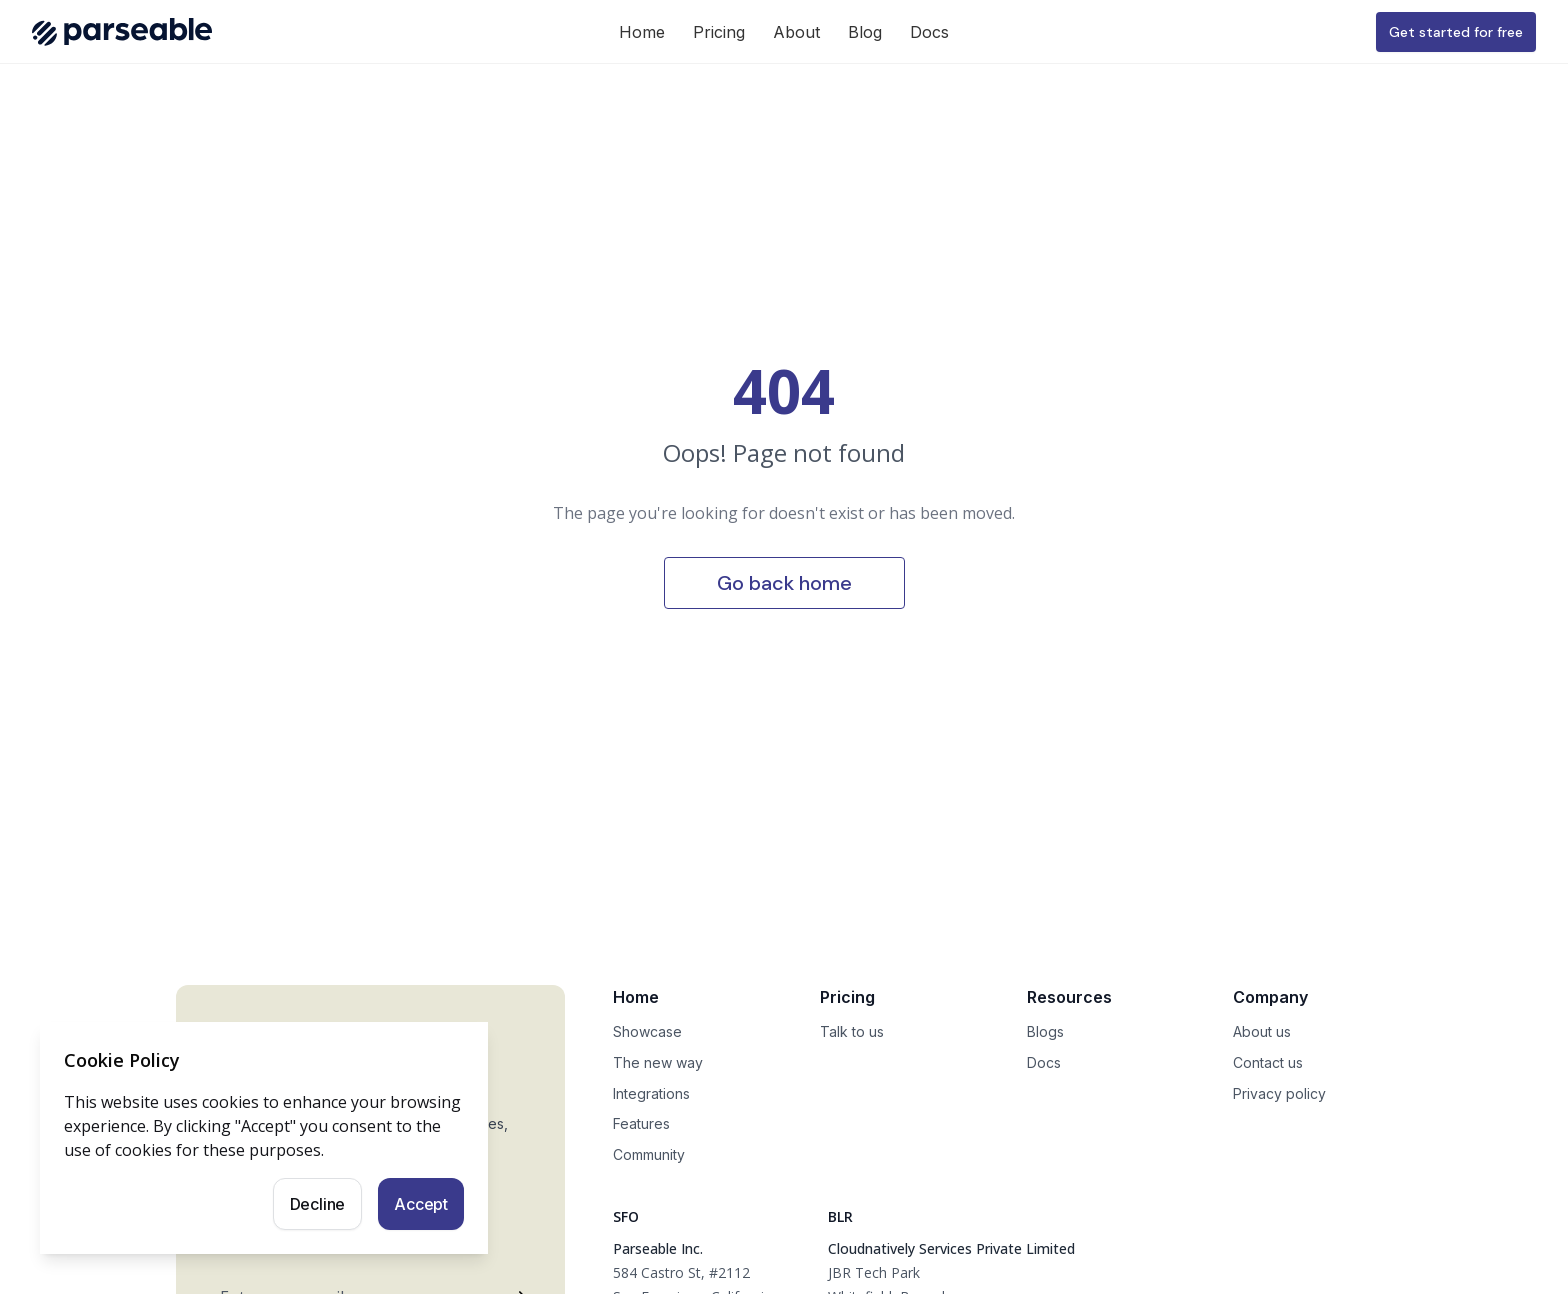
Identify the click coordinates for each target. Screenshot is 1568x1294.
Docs (929, 32)
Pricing (719, 32)
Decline (318, 1204)
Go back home (784, 583)
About (796, 32)
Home (642, 32)
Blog (865, 32)
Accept (421, 1204)
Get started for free (1456, 32)
